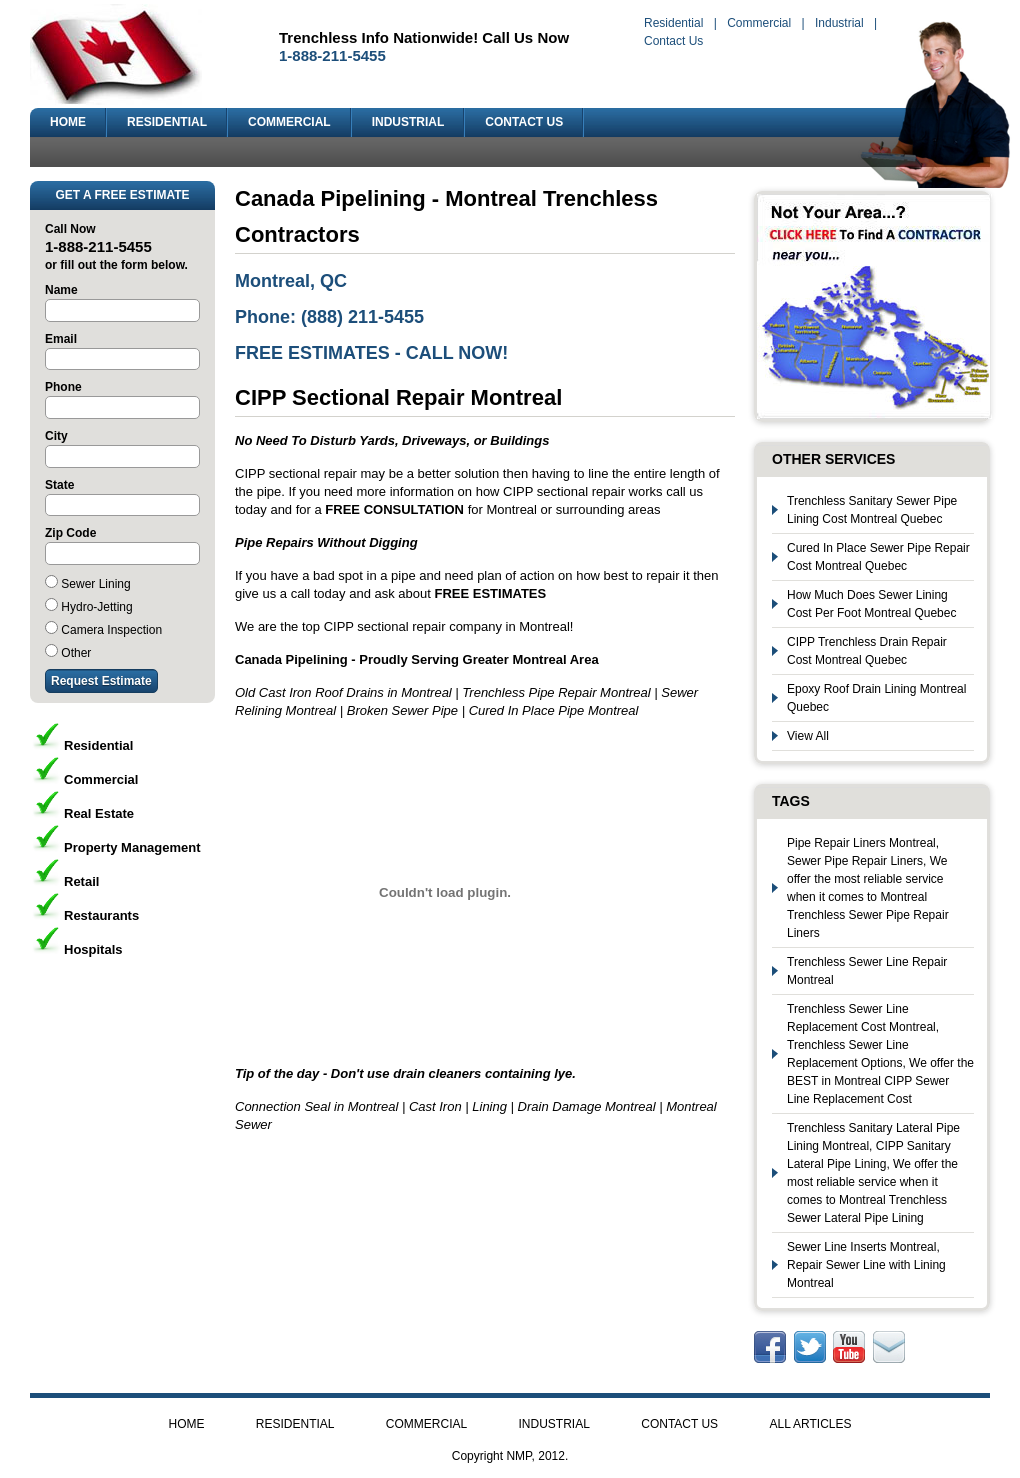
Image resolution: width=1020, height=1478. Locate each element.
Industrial (839, 23)
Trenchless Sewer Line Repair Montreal (867, 971)
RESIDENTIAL (167, 122)
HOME (68, 122)
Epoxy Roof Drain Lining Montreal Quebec (876, 698)
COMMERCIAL (289, 122)
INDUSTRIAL (408, 122)
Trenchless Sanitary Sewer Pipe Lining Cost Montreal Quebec (872, 510)
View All (808, 736)
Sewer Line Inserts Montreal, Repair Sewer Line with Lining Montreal (866, 1265)
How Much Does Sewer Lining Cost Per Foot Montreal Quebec (871, 604)
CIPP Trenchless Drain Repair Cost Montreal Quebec (867, 651)
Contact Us (673, 41)
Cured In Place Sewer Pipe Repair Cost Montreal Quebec (878, 557)
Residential (673, 23)
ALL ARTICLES (810, 1424)
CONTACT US (524, 122)
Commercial (759, 23)
